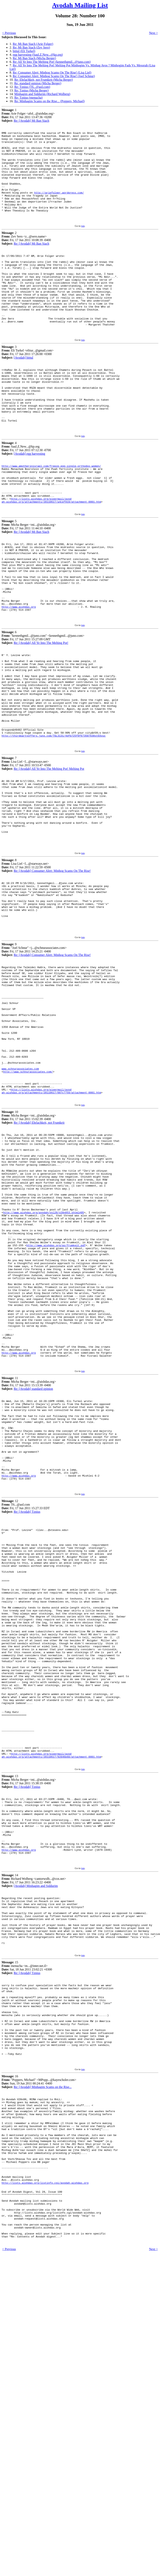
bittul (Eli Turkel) (24, 51)
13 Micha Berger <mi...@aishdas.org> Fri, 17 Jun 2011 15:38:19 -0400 (29, 2034)
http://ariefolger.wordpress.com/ (59, 205)
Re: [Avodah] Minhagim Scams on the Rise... (43, 2380)
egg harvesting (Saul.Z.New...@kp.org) (38, 54)
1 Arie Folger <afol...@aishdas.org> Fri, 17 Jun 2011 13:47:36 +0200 (28, 115)
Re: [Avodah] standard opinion (33, 1575)
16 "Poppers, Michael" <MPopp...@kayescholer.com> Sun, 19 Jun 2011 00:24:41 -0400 (39, 2375)
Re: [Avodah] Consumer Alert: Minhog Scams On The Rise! (52, 974)
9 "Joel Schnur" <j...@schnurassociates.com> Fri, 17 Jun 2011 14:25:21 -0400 (34, 1063)
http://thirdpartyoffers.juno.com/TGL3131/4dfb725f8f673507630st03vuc (54, 824)
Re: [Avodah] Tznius (27, 1716)
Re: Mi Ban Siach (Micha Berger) (34, 58)
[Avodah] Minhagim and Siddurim (36, 2152)
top (83, 243)
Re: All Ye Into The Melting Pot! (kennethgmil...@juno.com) (52, 61)
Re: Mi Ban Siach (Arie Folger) (33, 44)
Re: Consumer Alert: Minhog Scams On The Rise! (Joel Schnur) (54, 76)
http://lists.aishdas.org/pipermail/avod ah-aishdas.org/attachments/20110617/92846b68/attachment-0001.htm (51, 2007)
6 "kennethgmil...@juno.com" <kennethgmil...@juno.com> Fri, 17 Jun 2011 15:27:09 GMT (43, 708)
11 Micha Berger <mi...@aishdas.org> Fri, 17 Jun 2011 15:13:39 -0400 (29, 1570)
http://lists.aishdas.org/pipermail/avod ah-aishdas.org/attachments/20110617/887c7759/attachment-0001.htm (51, 1230)
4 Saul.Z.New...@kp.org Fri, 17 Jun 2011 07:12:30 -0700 (26, 495)
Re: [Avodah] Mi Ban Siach (31, 120)
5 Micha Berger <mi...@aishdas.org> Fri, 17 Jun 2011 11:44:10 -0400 (29, 582)
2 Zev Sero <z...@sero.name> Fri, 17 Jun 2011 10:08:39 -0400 (26, 256)
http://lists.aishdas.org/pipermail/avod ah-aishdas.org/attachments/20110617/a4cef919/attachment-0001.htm (51, 554)
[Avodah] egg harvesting (29, 500)
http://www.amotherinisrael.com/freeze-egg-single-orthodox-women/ (51, 513)
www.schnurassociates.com (20, 1203)
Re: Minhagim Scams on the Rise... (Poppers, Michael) (49, 101)
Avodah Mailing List (80, 5)
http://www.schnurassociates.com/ (28, 1207)
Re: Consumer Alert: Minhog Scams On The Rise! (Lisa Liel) (52, 72)
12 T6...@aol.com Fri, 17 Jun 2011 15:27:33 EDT (26, 1711)
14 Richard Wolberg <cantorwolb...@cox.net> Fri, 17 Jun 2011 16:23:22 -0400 (34, 2147)
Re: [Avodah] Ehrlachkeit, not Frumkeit (39, 1263)
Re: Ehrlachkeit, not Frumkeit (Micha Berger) (43, 79)
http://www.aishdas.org (19, 676)
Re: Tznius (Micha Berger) (31, 90)
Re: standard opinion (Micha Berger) (37, 83)
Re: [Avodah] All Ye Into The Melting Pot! (41, 714)
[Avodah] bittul (23, 391)
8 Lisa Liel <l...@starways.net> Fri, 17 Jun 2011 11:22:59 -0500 (26, 969)
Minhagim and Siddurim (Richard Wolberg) (42, 94)
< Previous (9, 33)
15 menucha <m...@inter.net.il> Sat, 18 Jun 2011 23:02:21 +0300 (27, 2244)
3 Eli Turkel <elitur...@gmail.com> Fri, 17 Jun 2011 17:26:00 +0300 (28, 386)
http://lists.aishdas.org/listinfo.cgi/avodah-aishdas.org (45, 2493)
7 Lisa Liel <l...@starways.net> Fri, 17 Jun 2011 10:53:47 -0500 (26, 853)
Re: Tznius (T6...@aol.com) (32, 87)
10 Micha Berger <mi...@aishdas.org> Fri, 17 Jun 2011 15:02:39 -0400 (29, 1257)
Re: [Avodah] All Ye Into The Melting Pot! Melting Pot (49, 858)
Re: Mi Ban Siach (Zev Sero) (31, 47)
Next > (153, 33)
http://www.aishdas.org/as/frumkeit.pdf (55, 1409)
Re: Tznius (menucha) (28, 97)
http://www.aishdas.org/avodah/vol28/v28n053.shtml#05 (43, 1369)
